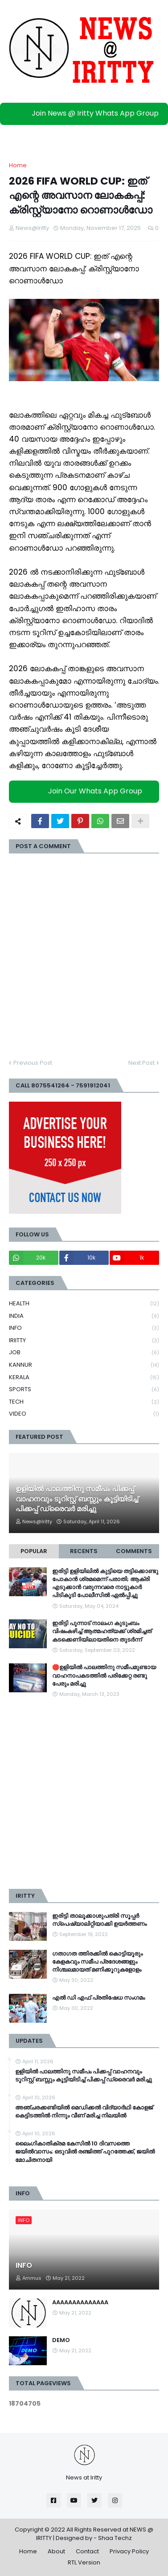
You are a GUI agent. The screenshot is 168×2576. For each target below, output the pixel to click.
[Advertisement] (84, 1794)
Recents (84, 1551)
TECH (84, 1402)
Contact (87, 2551)
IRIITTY (84, 1340)
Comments (134, 1551)
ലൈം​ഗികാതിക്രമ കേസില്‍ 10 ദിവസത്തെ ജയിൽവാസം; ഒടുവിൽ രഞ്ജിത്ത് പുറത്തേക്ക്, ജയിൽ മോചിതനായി (85, 2152)
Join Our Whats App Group (86, 791)
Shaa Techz (115, 2538)
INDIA (84, 1316)
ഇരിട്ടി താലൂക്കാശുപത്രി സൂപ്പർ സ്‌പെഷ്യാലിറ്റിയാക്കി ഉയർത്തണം (99, 1920)
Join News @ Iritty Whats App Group (86, 113)
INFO (84, 1328)
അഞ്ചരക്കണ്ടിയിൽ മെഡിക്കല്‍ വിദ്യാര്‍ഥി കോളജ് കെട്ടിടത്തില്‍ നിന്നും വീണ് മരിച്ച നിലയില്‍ (84, 2112)
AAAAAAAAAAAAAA (80, 2302)
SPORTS (84, 1389)
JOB (84, 1352)
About (56, 2551)
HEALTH (84, 1303)
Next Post (141, 1063)
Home (18, 165)
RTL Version (84, 2562)
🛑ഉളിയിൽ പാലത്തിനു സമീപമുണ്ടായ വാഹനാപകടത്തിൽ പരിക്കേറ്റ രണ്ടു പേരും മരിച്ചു (104, 1675)
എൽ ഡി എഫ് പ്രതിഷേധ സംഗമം (98, 1998)
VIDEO (84, 1413)
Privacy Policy (129, 2551)
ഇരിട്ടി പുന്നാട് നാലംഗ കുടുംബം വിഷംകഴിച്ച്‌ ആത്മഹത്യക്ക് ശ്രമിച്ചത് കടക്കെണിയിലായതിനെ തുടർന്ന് (102, 1631)
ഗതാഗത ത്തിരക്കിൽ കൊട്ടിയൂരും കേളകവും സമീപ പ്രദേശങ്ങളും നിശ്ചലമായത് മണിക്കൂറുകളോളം (97, 1962)
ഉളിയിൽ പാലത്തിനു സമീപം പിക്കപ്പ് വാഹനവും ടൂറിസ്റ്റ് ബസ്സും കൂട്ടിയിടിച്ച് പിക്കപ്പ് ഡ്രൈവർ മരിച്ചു (77, 1499)
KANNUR (84, 1365)
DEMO (61, 2340)
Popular (33, 1551)
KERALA (84, 1377)
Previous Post (32, 1063)
